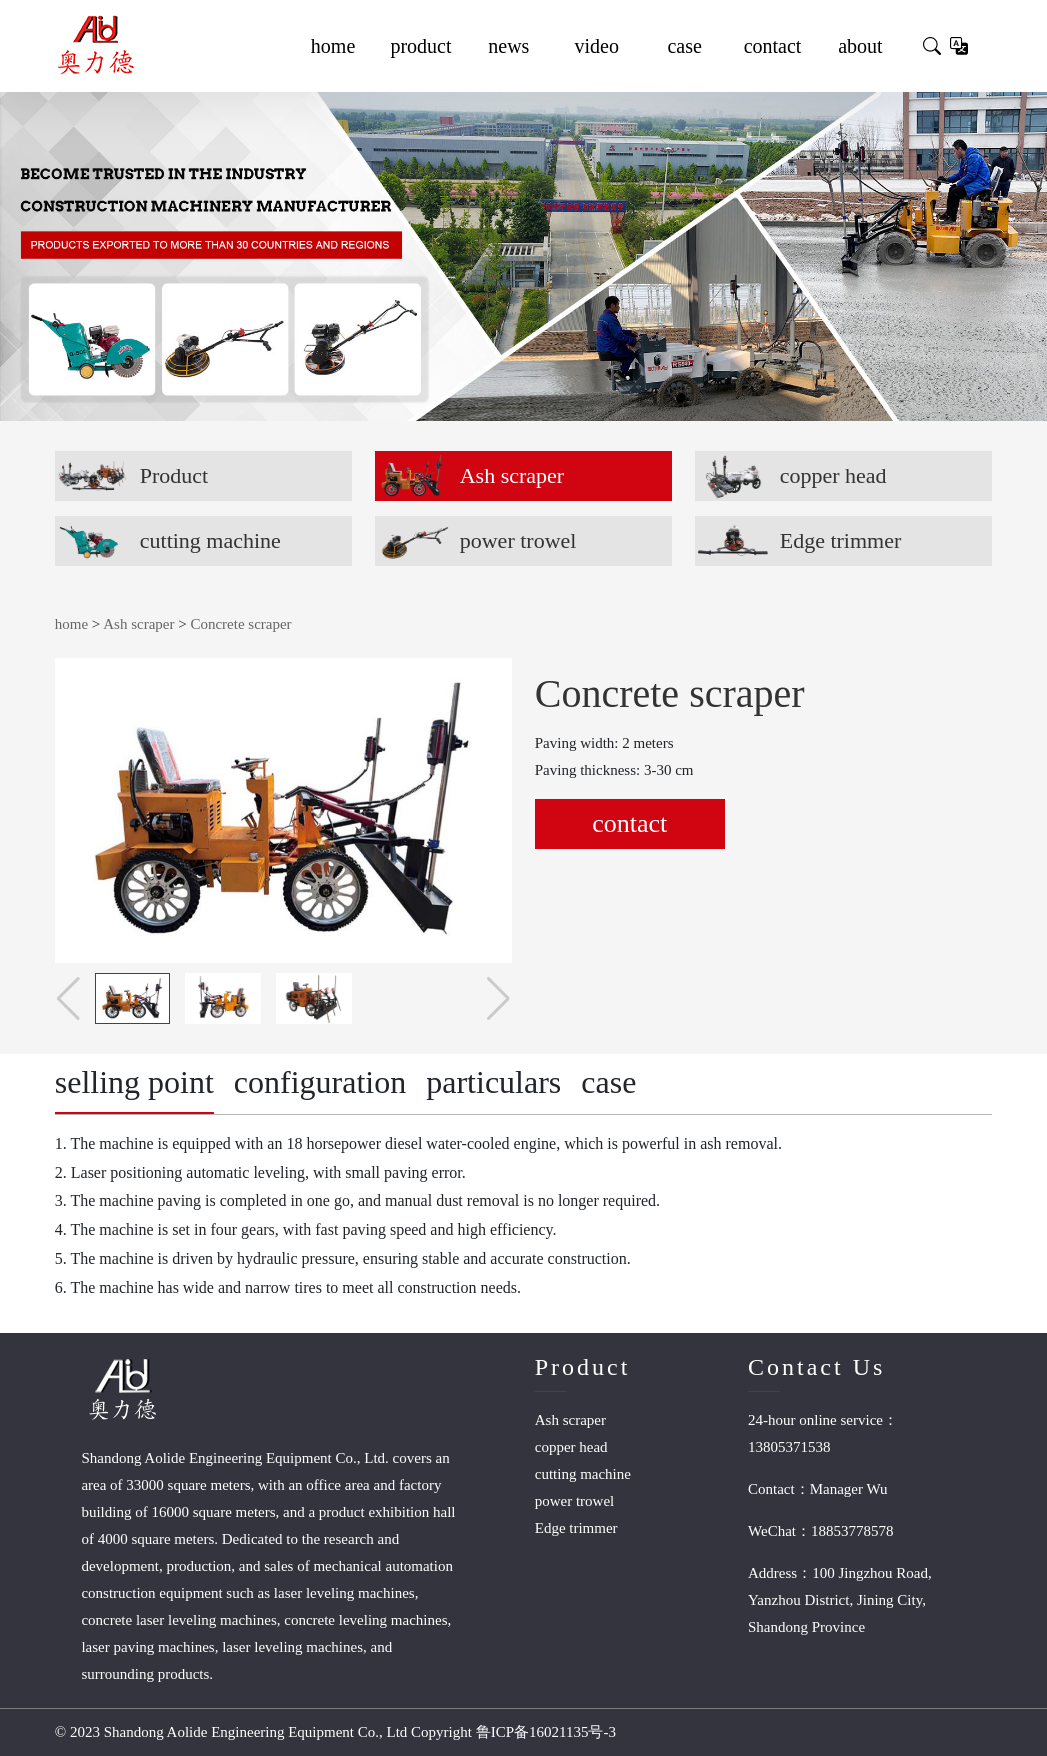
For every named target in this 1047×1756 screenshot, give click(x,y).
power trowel (518, 540)
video (597, 46)
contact (773, 46)
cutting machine (210, 540)
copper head (833, 475)
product (420, 46)
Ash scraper (512, 475)
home (333, 46)
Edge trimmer (841, 540)
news (508, 46)
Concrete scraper (240, 624)
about (860, 46)
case (684, 46)
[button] (498, 999)
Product (174, 475)
